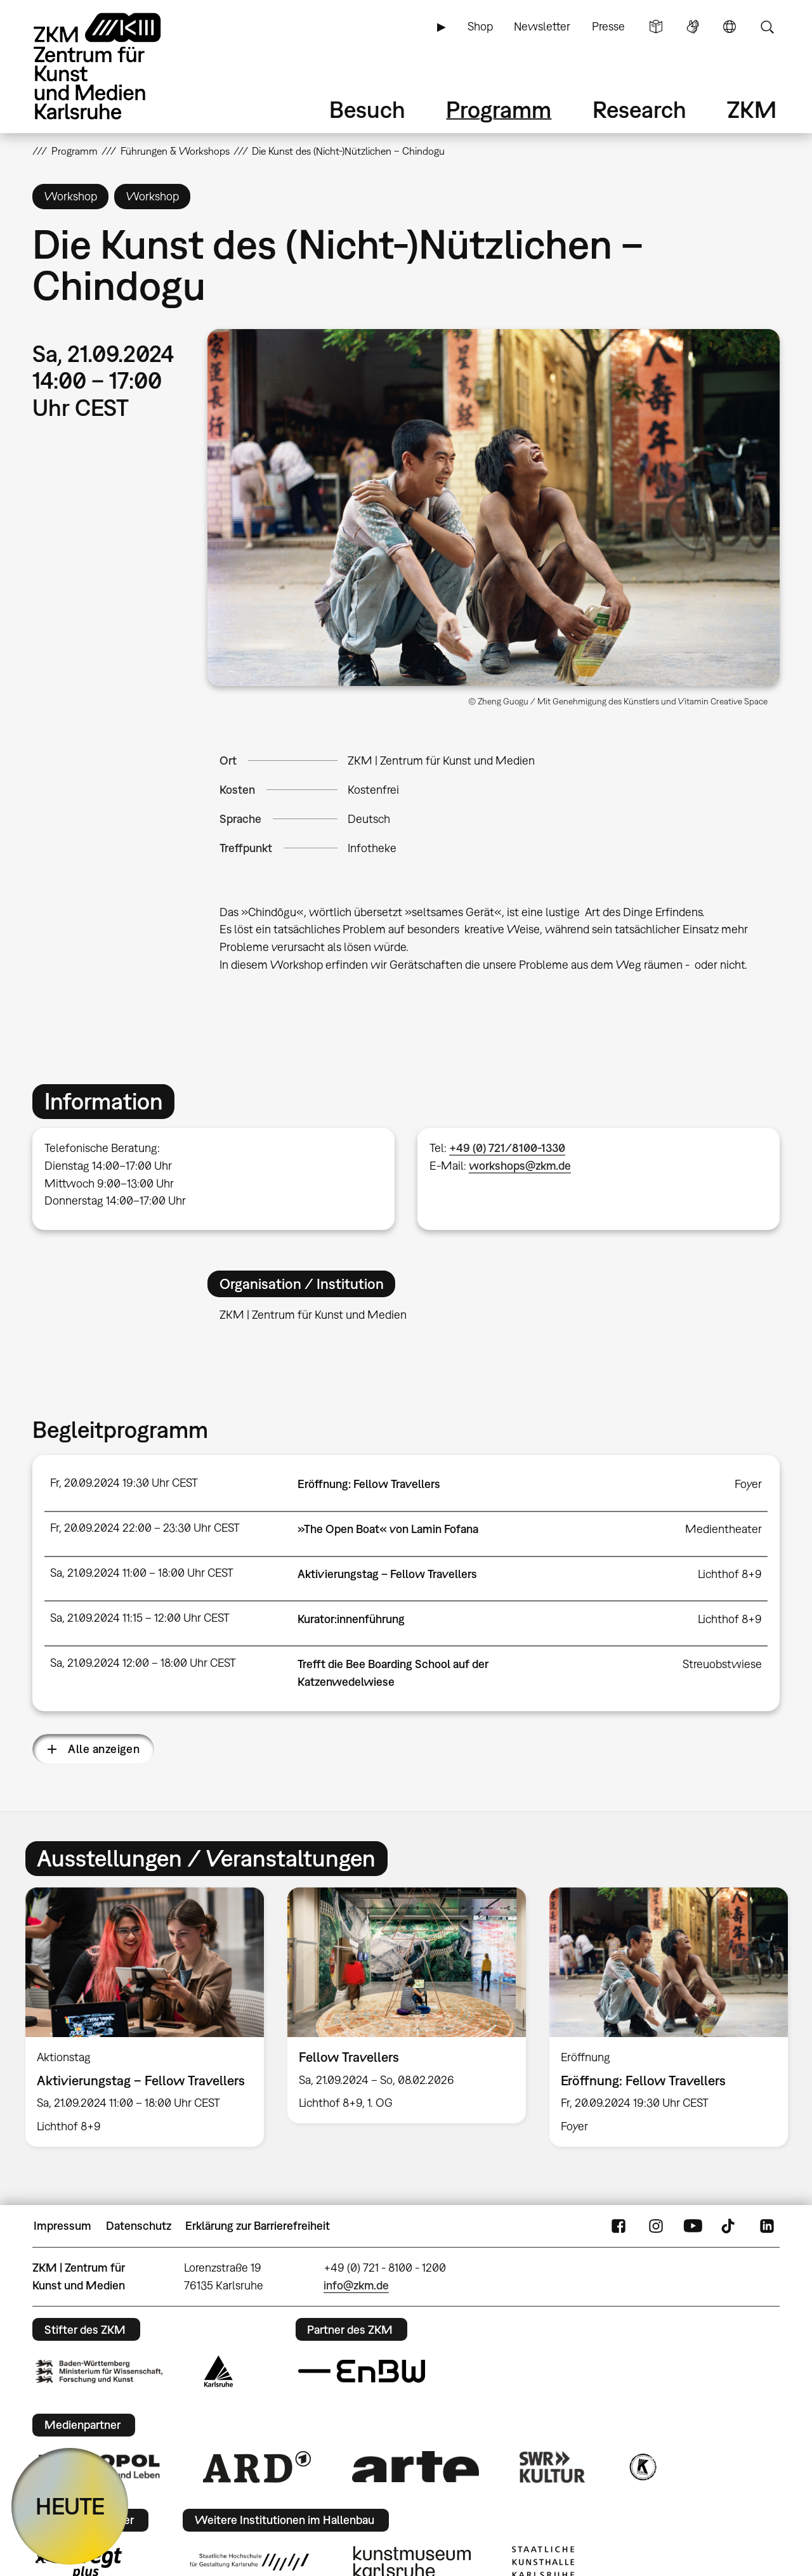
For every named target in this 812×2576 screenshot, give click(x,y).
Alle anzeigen (104, 1749)
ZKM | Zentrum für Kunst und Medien (441, 760)
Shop (480, 26)
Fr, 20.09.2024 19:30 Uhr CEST (124, 1482)
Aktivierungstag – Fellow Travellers (387, 1574)
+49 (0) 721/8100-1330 (507, 1148)
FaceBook (618, 2226)
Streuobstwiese (722, 1664)
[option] (145, 2017)
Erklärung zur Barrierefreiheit (257, 2225)
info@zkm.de (356, 2285)
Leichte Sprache (656, 26)
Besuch (367, 109)
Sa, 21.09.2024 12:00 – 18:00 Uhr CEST (143, 1662)
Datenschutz (138, 2225)
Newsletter (542, 26)
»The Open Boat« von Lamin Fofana (388, 1529)
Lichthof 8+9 (730, 1574)
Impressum (62, 2225)
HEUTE (70, 2506)
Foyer (748, 1484)
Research (639, 109)
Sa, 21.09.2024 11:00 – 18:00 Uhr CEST (141, 1572)
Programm (498, 109)
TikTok (729, 2226)
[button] (493, 508)
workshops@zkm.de (520, 1165)
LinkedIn (767, 2226)
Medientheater (723, 1529)
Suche (767, 26)
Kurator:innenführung (351, 1619)
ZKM (751, 109)
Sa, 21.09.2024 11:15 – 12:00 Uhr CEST (140, 1617)
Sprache (729, 26)
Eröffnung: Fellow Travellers (369, 1484)
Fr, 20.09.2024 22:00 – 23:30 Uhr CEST (145, 1527)
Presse (608, 26)
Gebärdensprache (692, 26)
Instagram (656, 2226)
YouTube (692, 2226)
